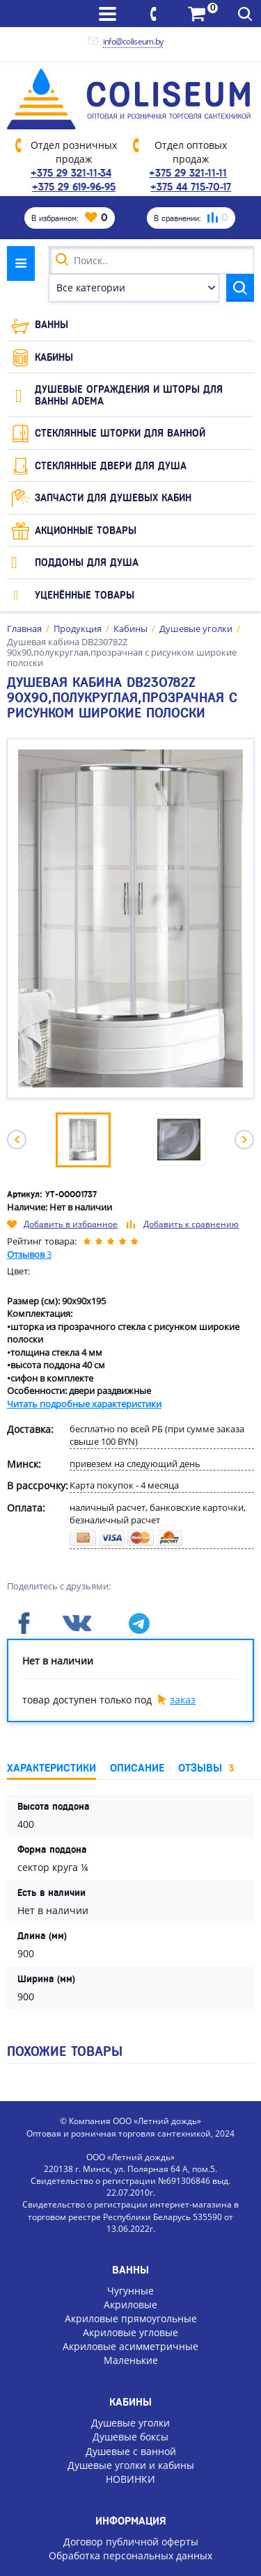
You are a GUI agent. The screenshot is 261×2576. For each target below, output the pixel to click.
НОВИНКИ (130, 2479)
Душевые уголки (130, 2422)
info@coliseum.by (133, 41)
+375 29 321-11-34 (71, 173)
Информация (130, 2521)
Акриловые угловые (130, 2332)
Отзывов (29, 1254)
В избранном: (69, 218)
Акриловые (130, 2304)
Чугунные (130, 2290)
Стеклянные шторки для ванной (120, 433)
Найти (240, 288)
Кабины (54, 357)
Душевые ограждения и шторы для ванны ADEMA (129, 395)
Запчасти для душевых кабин (113, 497)
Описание (137, 1768)
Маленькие (131, 2360)
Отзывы (206, 1768)
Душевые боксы (130, 2436)
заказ (183, 1699)
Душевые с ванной (131, 2451)
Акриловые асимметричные (130, 2346)
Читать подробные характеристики (84, 1404)
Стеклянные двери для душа (111, 465)
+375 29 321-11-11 (188, 173)
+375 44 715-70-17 (190, 187)
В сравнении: (191, 217)
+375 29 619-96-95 (74, 187)
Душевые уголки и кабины (131, 2465)
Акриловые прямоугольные (131, 2318)
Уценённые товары (84, 595)
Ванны (51, 324)
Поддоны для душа (87, 562)
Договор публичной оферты (130, 2541)
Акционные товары (85, 530)
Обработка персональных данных (130, 2555)
